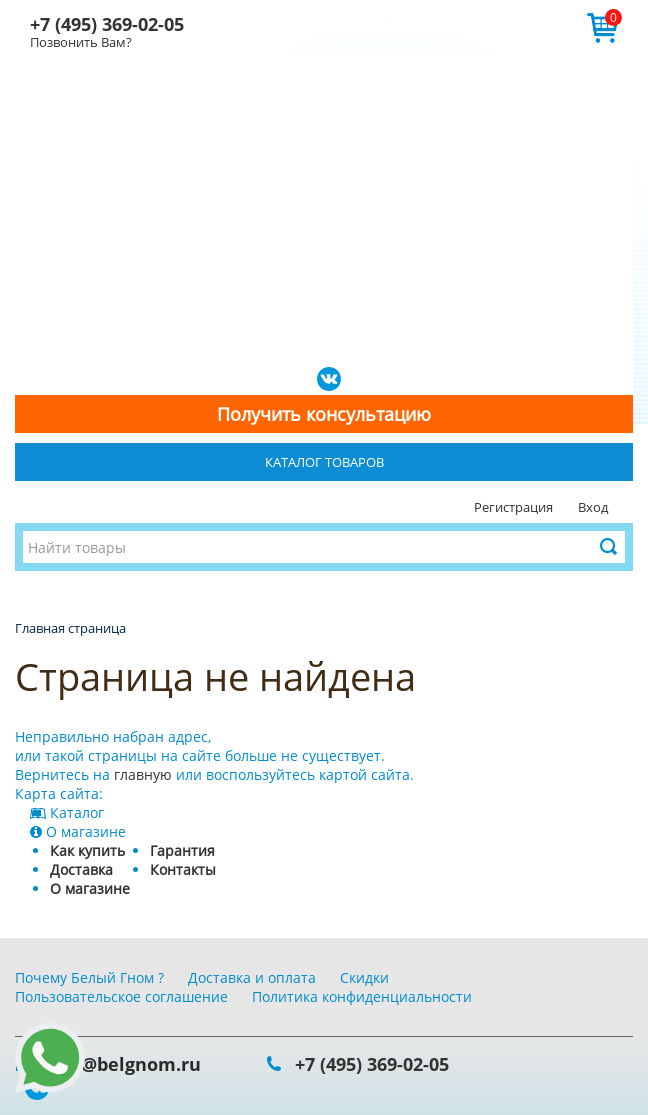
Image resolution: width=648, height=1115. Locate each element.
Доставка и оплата (252, 977)
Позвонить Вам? (81, 42)
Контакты (183, 869)
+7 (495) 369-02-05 (107, 24)
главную (143, 774)
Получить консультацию (324, 414)
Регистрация (513, 507)
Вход (593, 507)
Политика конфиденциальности (362, 996)
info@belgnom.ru (123, 1064)
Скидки (364, 977)
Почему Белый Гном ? (89, 977)
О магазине (90, 888)
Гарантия (182, 850)
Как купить (87, 850)
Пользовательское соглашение (121, 996)
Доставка (81, 869)
